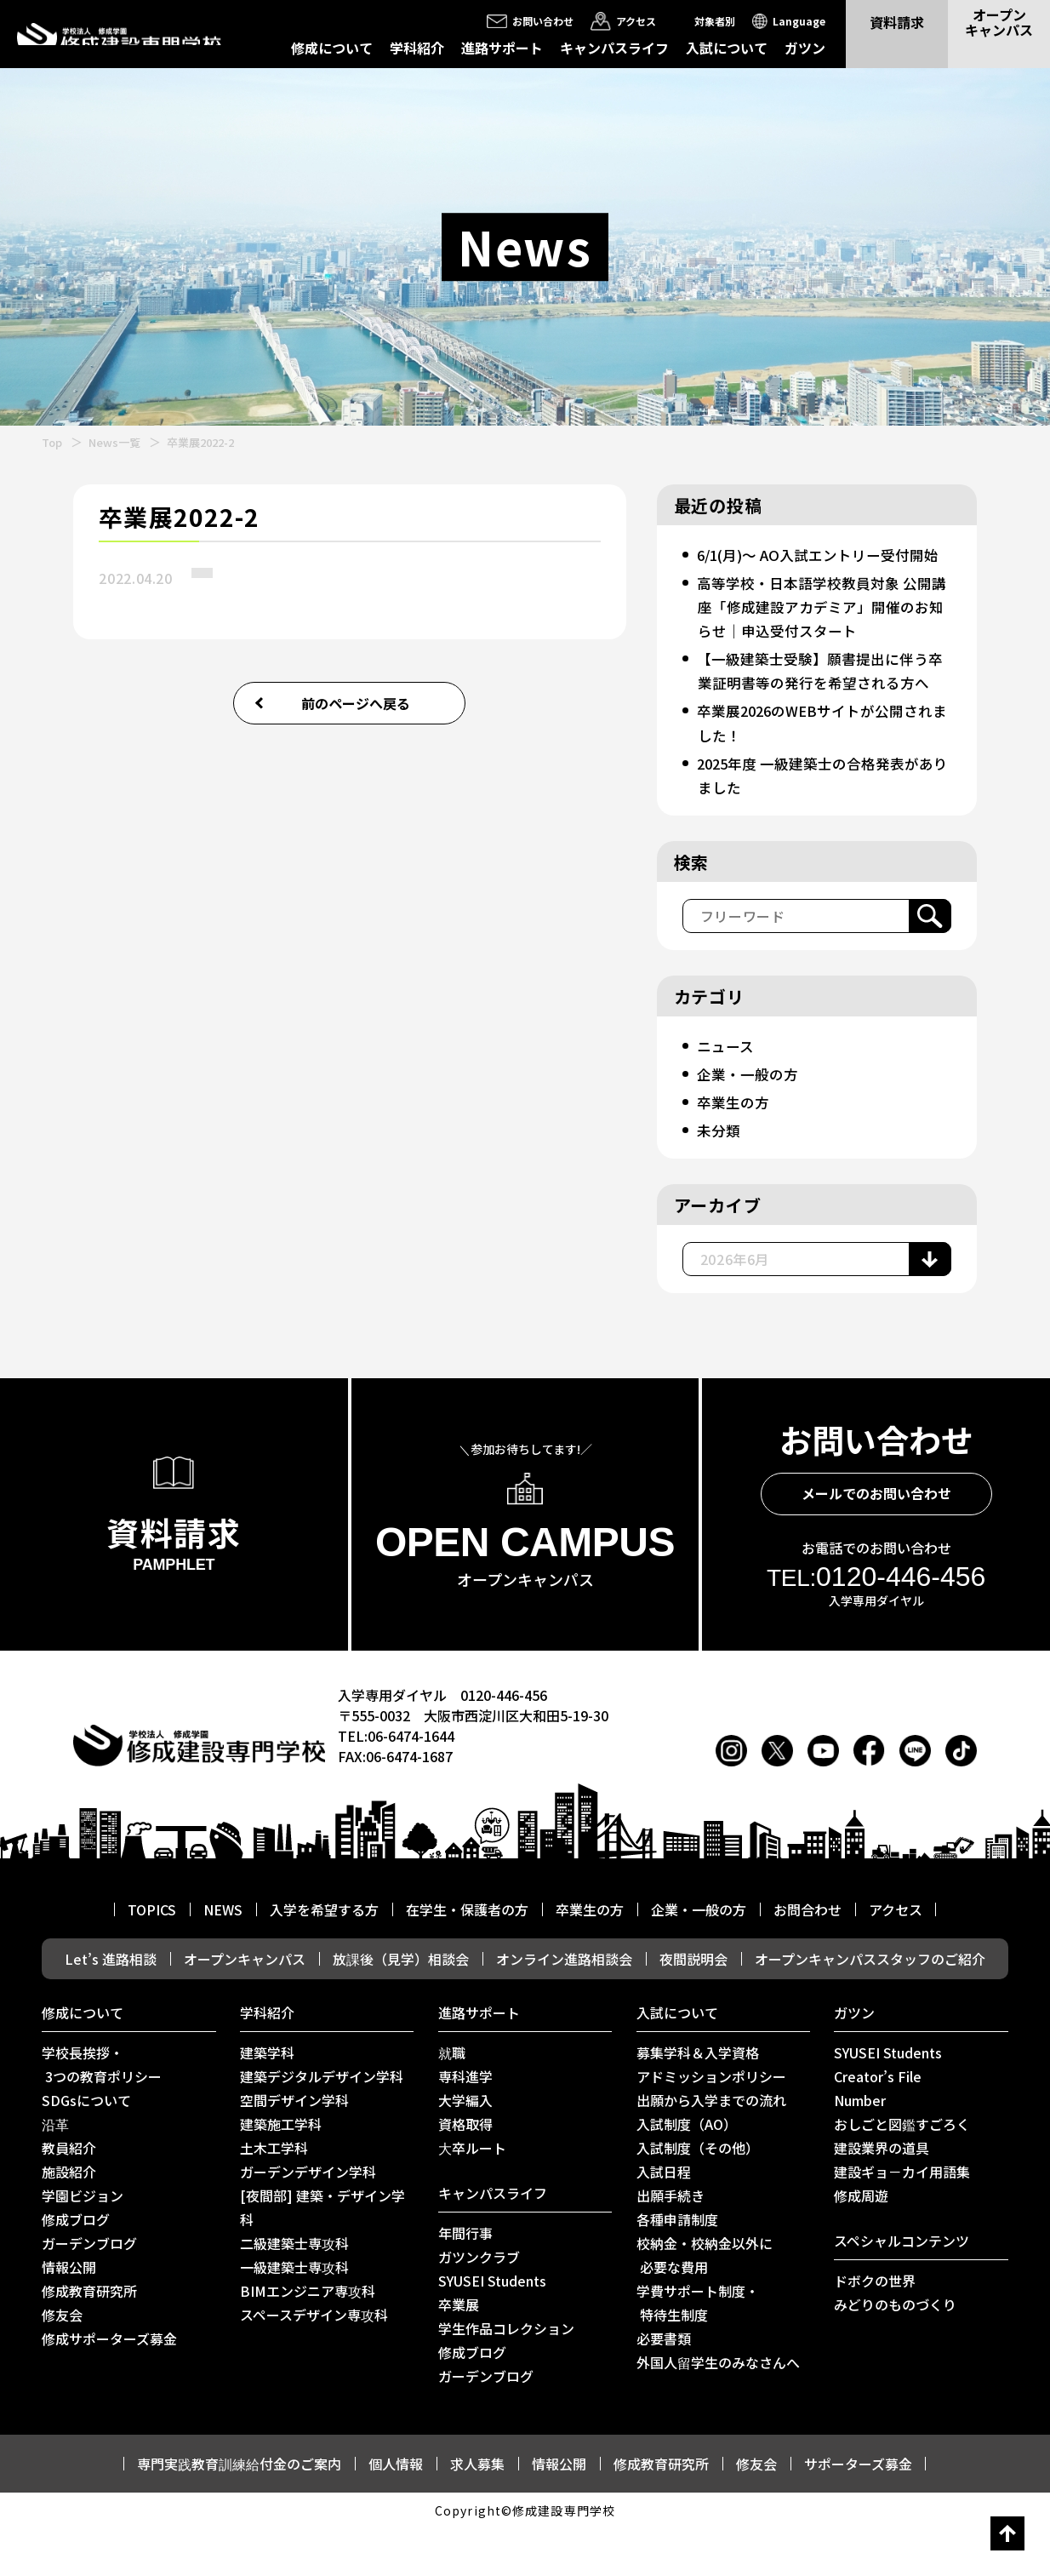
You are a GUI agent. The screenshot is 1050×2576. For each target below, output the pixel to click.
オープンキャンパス (244, 2006)
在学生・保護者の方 (467, 1957)
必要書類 (663, 2386)
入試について (727, 47)
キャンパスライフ (614, 47)
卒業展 (458, 2352)
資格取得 (465, 2171)
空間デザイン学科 (294, 2148)
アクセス (895, 1957)
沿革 (55, 2171)
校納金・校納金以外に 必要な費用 (704, 2303)
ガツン (805, 47)
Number (860, 2148)
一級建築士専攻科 (294, 2314)
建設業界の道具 (881, 2195)
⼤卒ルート (472, 2195)
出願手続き (670, 2243)
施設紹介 (69, 2219)
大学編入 (465, 2148)
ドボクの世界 (875, 2328)
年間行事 (465, 2280)
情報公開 (69, 2314)
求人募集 (477, 2511)
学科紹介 (417, 47)
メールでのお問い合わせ (876, 1541)
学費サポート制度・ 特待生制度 (697, 2350)
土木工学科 (274, 2195)
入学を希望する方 (324, 1957)
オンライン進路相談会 (564, 2006)
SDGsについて (86, 2148)
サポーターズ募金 (858, 2511)
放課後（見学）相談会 (401, 2006)
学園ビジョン (82, 2243)
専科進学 (465, 2124)
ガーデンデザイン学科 (308, 2219)
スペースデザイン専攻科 (314, 2362)
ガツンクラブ (479, 2304)
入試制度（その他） (697, 2195)
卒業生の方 (735, 1149)
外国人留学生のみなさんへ (718, 2410)
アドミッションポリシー (711, 2124)
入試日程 (663, 2219)
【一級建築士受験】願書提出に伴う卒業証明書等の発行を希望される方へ (820, 706)
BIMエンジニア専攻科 (307, 2338)
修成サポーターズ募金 (109, 2386)
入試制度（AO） (686, 2171)
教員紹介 (69, 2195)
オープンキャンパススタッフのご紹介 (870, 2006)
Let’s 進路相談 (111, 2006)
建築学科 (267, 2100)
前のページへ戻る (355, 703)
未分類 (720, 1177)
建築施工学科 (281, 2171)
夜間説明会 (693, 2006)
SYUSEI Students (492, 2328)
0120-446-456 (876, 1624)
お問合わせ (807, 1957)
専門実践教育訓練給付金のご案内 (239, 2511)
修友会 (62, 2362)
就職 (451, 2100)
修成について (332, 47)
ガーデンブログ (89, 2291)
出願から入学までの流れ (711, 2148)
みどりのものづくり (895, 2352)
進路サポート (502, 47)
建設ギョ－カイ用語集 (902, 2219)
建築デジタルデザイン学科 (321, 2124)
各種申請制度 (677, 2267)
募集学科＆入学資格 (697, 2100)
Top (52, 442)
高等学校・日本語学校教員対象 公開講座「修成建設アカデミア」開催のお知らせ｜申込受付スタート (821, 630)
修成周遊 (861, 2243)
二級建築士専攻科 (294, 2291)
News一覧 (114, 442)
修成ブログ (76, 2267)
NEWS (223, 1957)
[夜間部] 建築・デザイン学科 (322, 2255)
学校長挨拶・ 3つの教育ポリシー (102, 2112)
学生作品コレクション (506, 2376)
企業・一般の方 (750, 1121)
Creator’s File (878, 2124)
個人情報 (395, 2511)
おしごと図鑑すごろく (902, 2171)
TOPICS (152, 1957)
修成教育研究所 (89, 2338)
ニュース (727, 1093)
